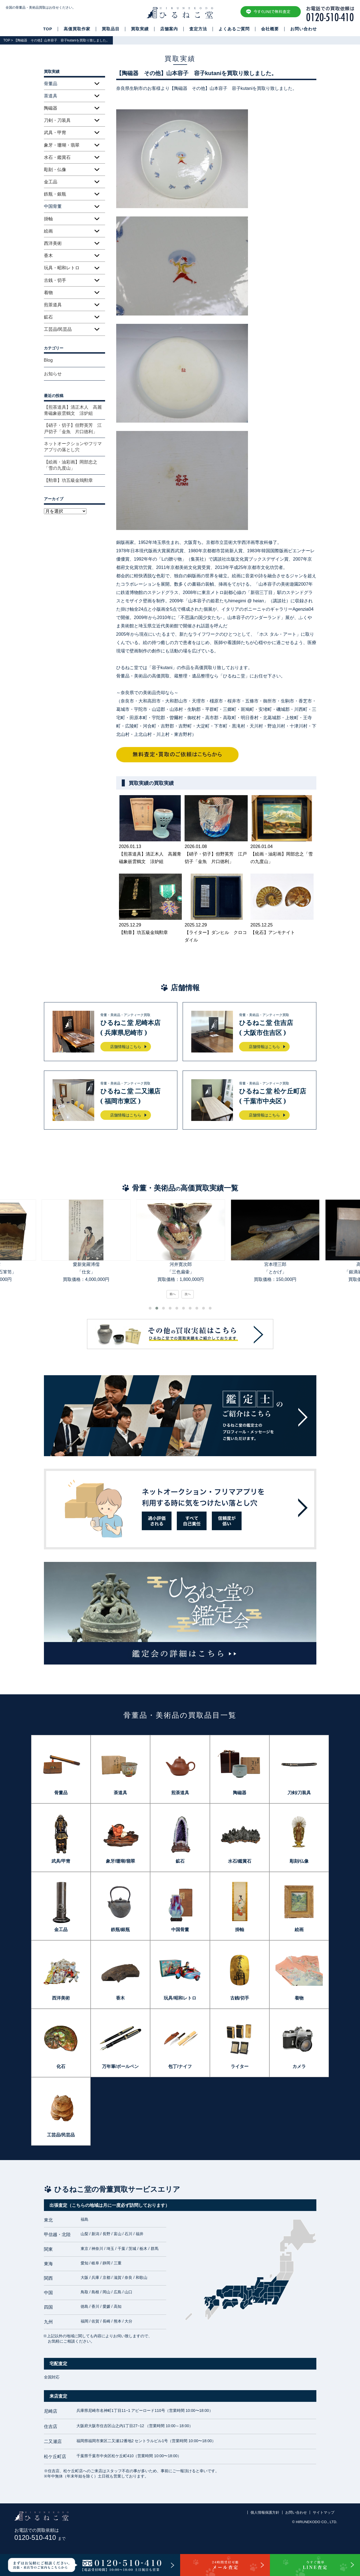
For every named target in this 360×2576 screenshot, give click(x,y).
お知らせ (53, 373)
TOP (47, 29)
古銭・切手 (55, 280)
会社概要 (270, 29)
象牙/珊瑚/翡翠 (120, 1861)
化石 (60, 2066)
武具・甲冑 (55, 132)
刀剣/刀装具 (299, 1792)
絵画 (48, 231)
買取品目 (111, 29)
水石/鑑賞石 (239, 1861)
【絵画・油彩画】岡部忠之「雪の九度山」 (70, 465)
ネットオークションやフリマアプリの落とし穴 (73, 446)
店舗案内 (169, 29)
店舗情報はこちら (125, 1046)
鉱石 (48, 317)
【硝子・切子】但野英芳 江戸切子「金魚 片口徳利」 (73, 428)
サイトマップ (323, 2512)
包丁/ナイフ (180, 2066)
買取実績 (140, 29)
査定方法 (198, 29)
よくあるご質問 (234, 29)
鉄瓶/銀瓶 (120, 1929)
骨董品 (61, 1792)
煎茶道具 (53, 304)
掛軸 (48, 218)
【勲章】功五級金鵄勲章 (68, 480)
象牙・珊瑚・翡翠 (62, 145)
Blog (48, 360)
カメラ (299, 2066)
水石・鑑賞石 (57, 157)
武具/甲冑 (60, 1861)
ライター (240, 2066)
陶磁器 (50, 108)
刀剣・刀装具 (57, 120)
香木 (48, 255)
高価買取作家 (77, 29)
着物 (48, 292)
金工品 (50, 181)
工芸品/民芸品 (58, 329)
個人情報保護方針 (264, 2512)
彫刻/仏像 (299, 1861)
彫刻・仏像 (55, 169)
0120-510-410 (40, 2537)
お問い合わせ (303, 29)
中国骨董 (180, 1929)
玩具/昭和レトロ (180, 1998)
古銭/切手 (239, 1998)
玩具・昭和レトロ (62, 267)
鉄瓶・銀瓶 (55, 194)
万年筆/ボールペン (120, 2066)
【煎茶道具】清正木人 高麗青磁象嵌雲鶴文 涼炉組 (73, 410)
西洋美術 (53, 243)
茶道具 (120, 1792)
